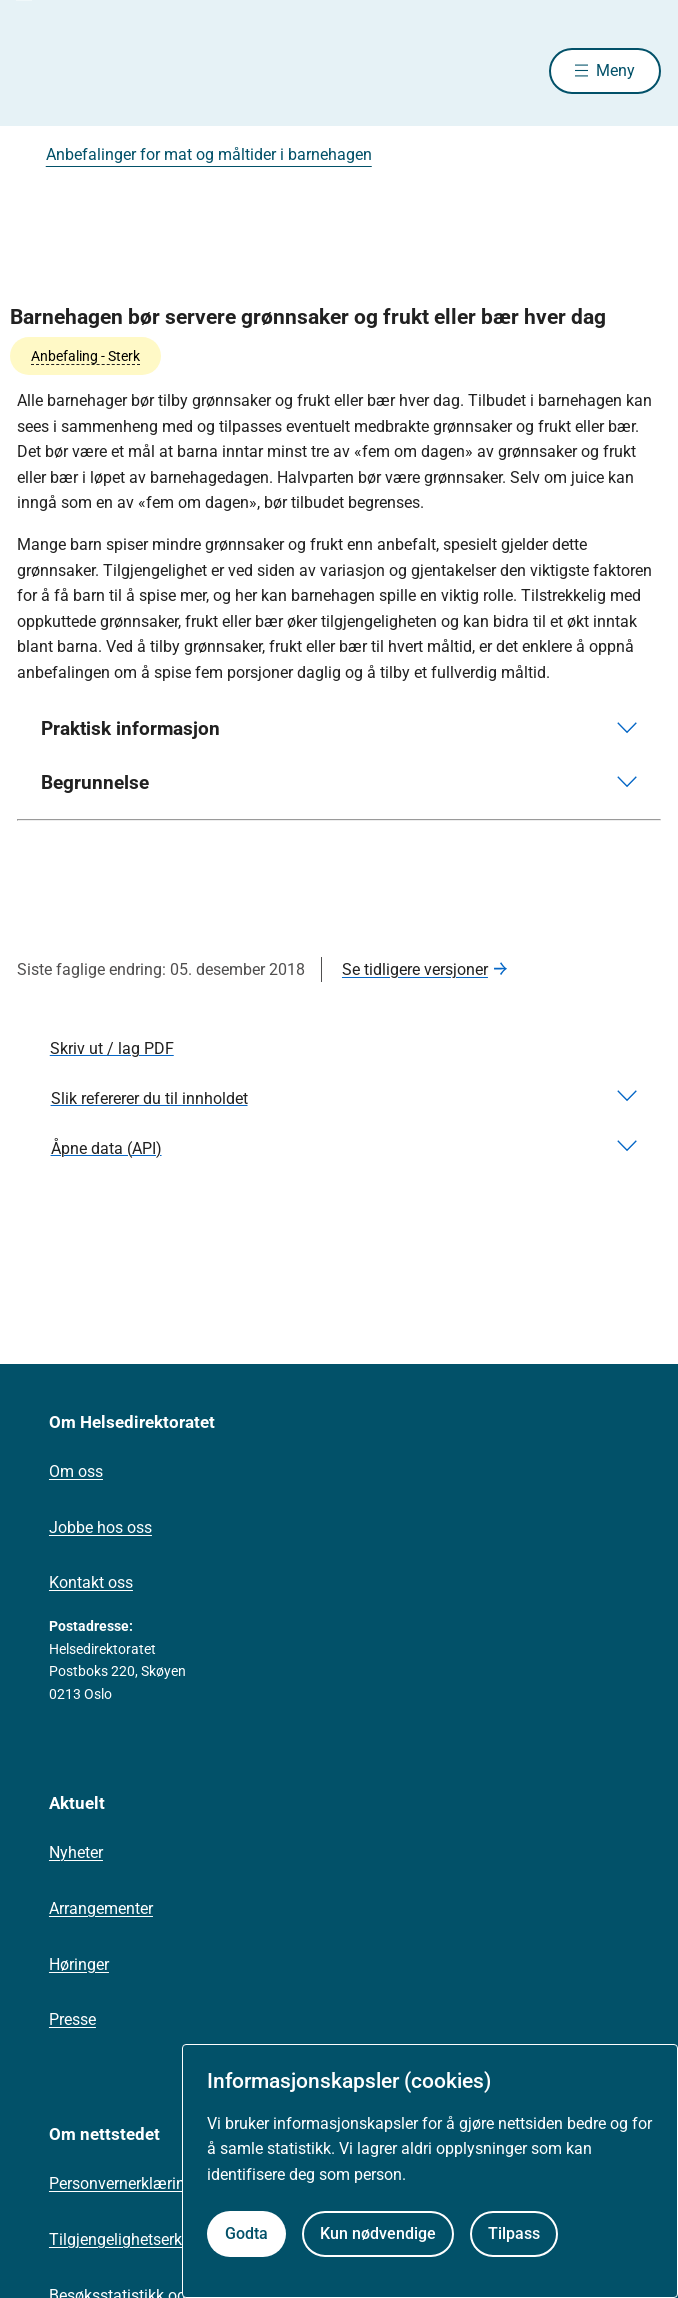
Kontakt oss (91, 1582)
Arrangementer (101, 1908)
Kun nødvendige (378, 2233)
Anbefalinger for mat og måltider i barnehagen (209, 154)
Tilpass (514, 2233)
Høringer (79, 1964)
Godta (246, 2233)
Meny (615, 70)
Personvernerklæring (121, 2183)
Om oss (76, 1471)
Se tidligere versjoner (415, 969)
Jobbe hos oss (100, 1527)
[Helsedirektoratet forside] (41, 70)
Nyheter (76, 1852)
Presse (72, 2019)
